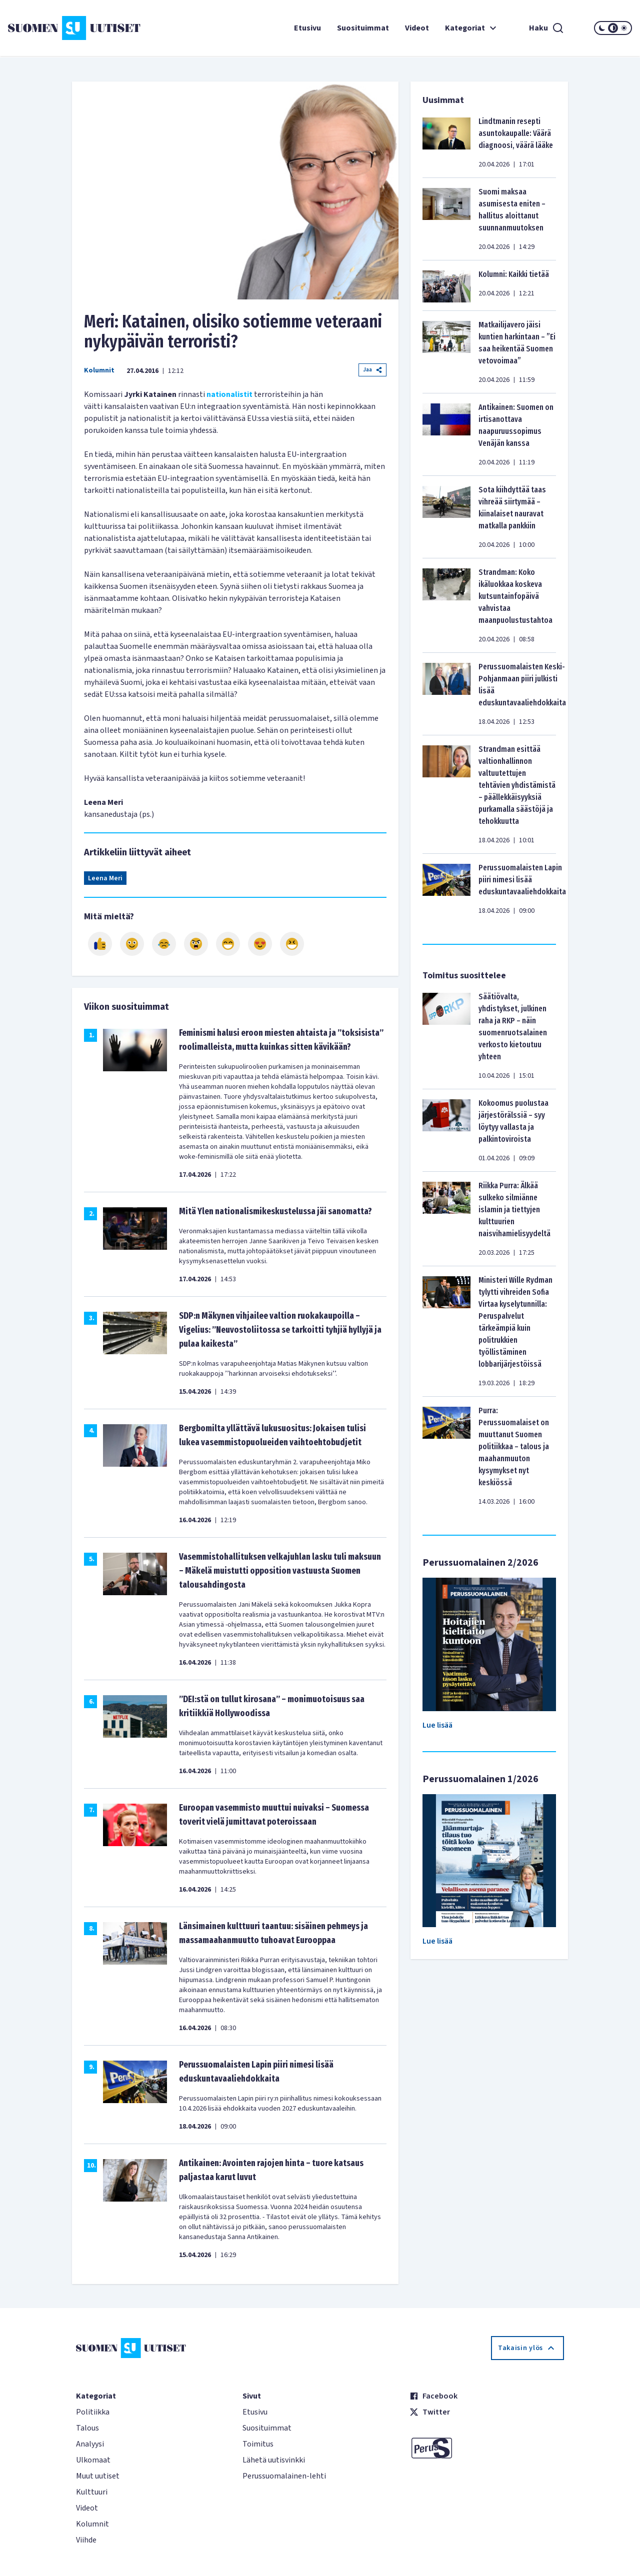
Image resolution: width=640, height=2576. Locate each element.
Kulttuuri (92, 2492)
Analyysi (90, 2444)
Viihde (86, 2540)
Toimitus (258, 2444)
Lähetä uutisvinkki (273, 2460)
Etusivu (307, 27)
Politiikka (93, 2412)
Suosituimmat (363, 27)
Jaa (372, 369)
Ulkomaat (93, 2460)
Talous (87, 2428)
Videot (417, 27)
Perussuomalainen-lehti (284, 2476)
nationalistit (229, 394)
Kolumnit (99, 370)
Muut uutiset (98, 2476)
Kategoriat (472, 28)
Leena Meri (105, 878)
